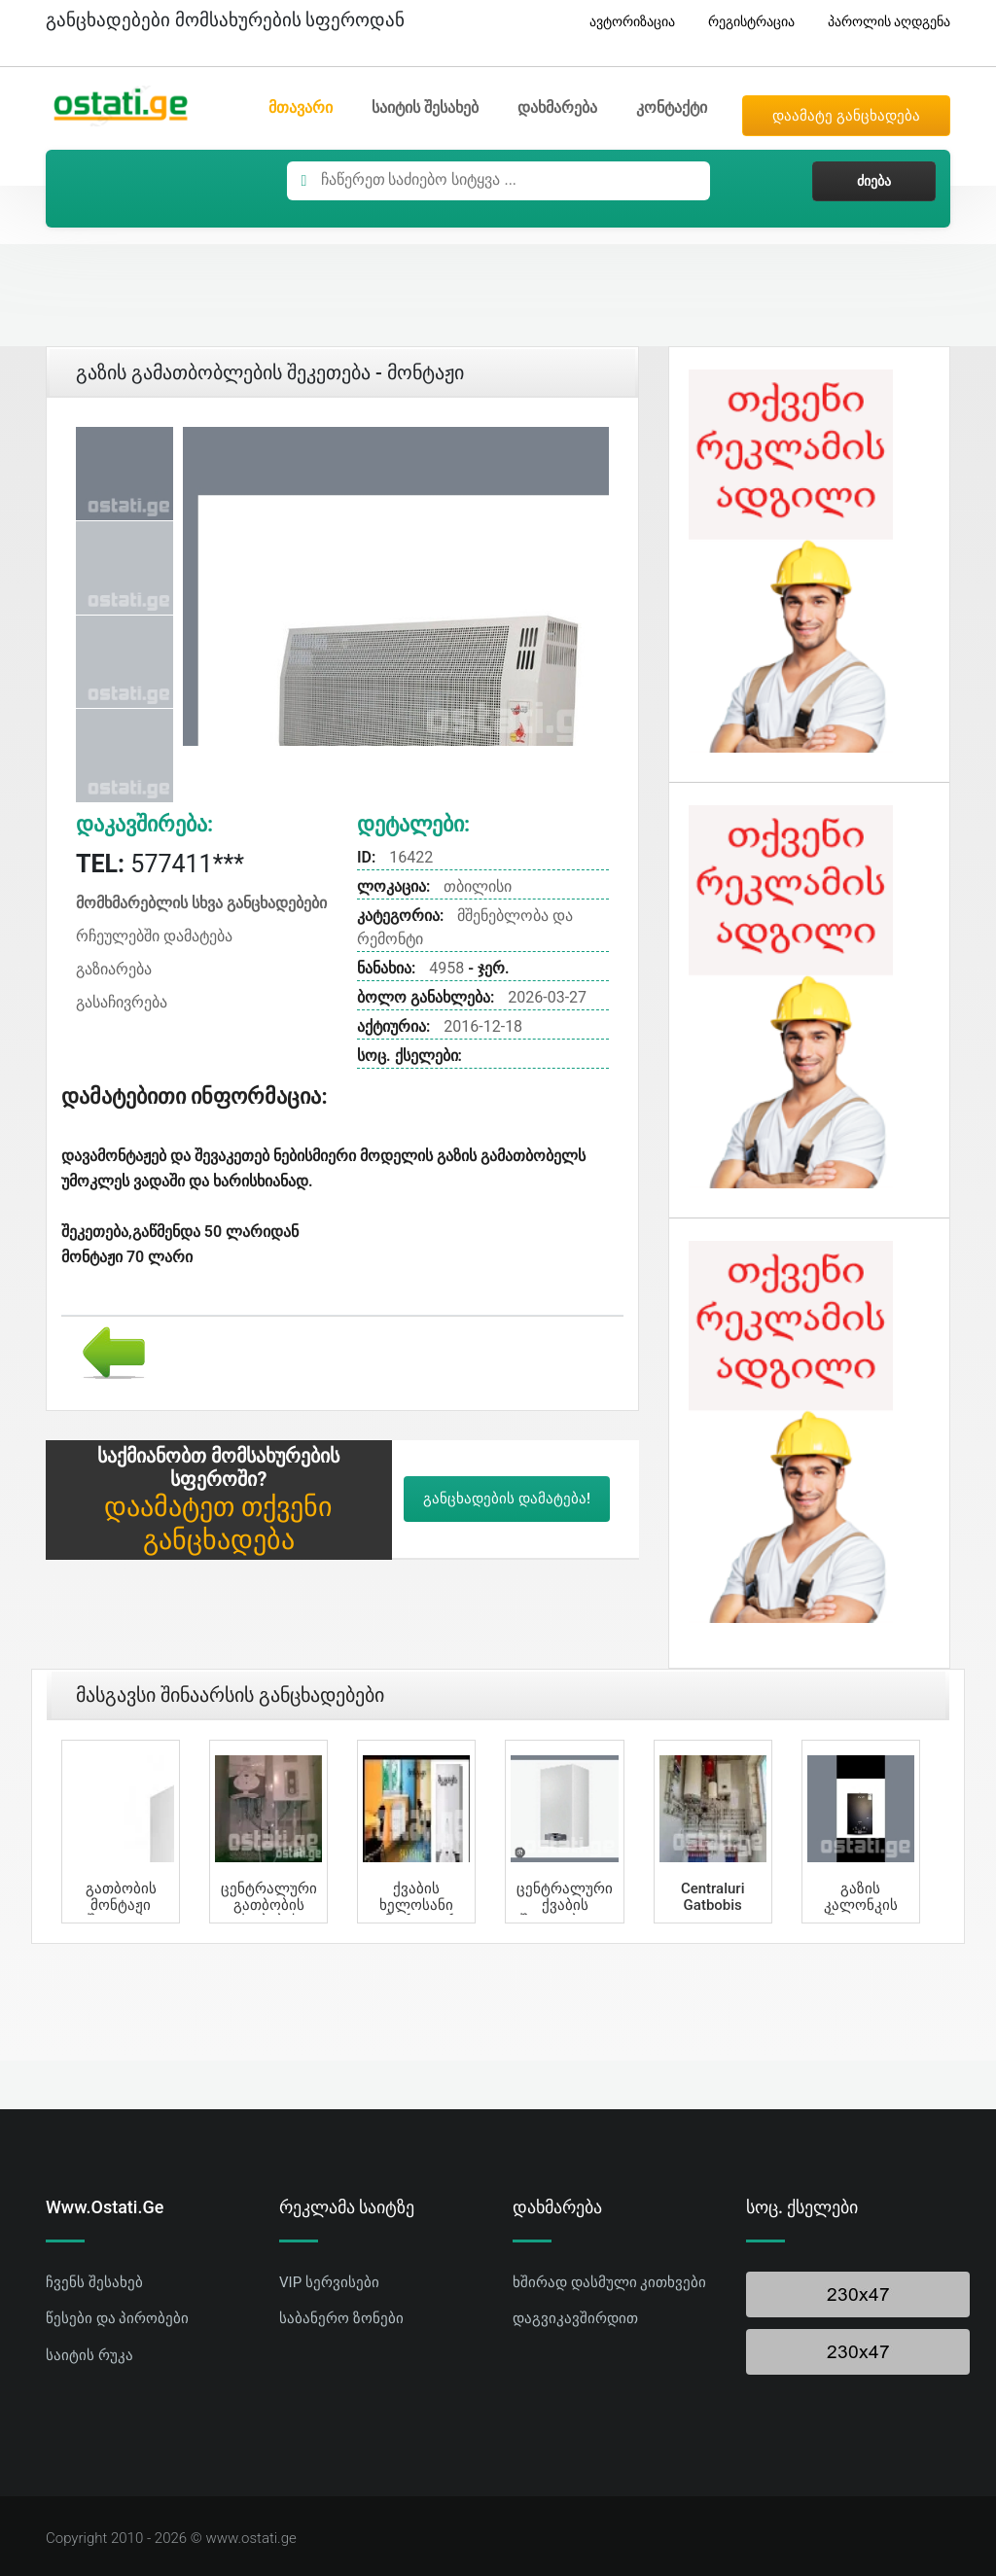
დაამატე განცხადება (846, 115)
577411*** (160, 864)
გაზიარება (114, 969)
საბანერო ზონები (341, 2318)
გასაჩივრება (121, 1002)
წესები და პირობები (117, 2318)
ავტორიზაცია (625, 22)
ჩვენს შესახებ (94, 2282)
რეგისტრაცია (744, 22)
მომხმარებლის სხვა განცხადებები (201, 903)
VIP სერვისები (329, 2282)
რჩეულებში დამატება (154, 936)
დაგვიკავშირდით (575, 2318)
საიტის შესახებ (425, 107)
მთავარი (300, 107)
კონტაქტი (671, 107)
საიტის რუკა (89, 2355)
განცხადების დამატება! (506, 1498)
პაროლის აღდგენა (881, 22)
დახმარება (557, 107)
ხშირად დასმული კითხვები (609, 2282)
